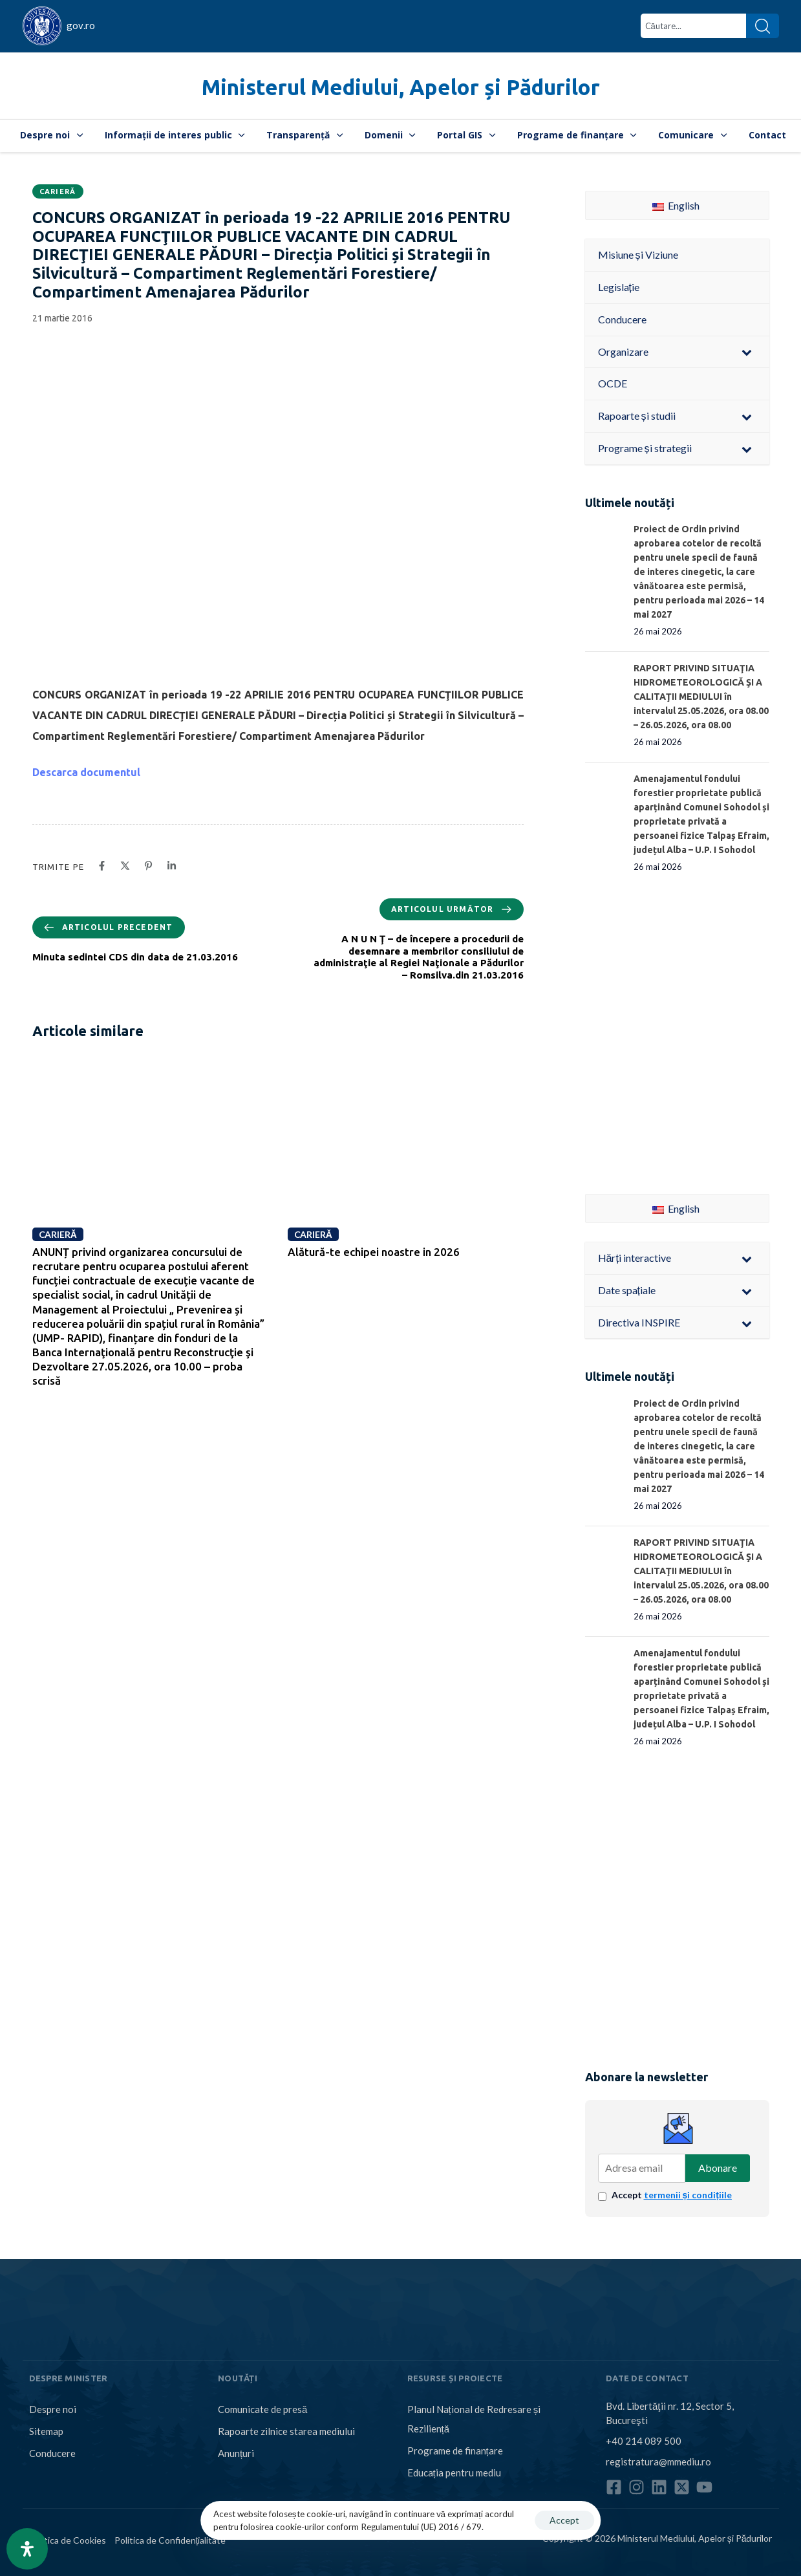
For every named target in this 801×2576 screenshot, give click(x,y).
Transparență (304, 135)
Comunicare (692, 135)
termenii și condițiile (688, 2194)
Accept (672, 2194)
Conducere (52, 2453)
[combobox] (693, 26)
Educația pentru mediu (454, 2472)
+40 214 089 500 (643, 2441)
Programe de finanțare (577, 135)
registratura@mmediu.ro (658, 2461)
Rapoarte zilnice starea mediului (286, 2431)
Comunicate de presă (262, 2409)
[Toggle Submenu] (746, 352)
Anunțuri (236, 2453)
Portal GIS (466, 135)
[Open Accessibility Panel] (27, 2549)
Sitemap (46, 2431)
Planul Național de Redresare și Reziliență (474, 2418)
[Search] (762, 26)
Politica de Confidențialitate (170, 2540)
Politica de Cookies (67, 2540)
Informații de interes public (175, 135)
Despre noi (51, 135)
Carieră (57, 191)
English (676, 205)
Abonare (717, 2167)
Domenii (390, 135)
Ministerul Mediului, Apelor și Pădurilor (401, 87)
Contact (767, 135)
